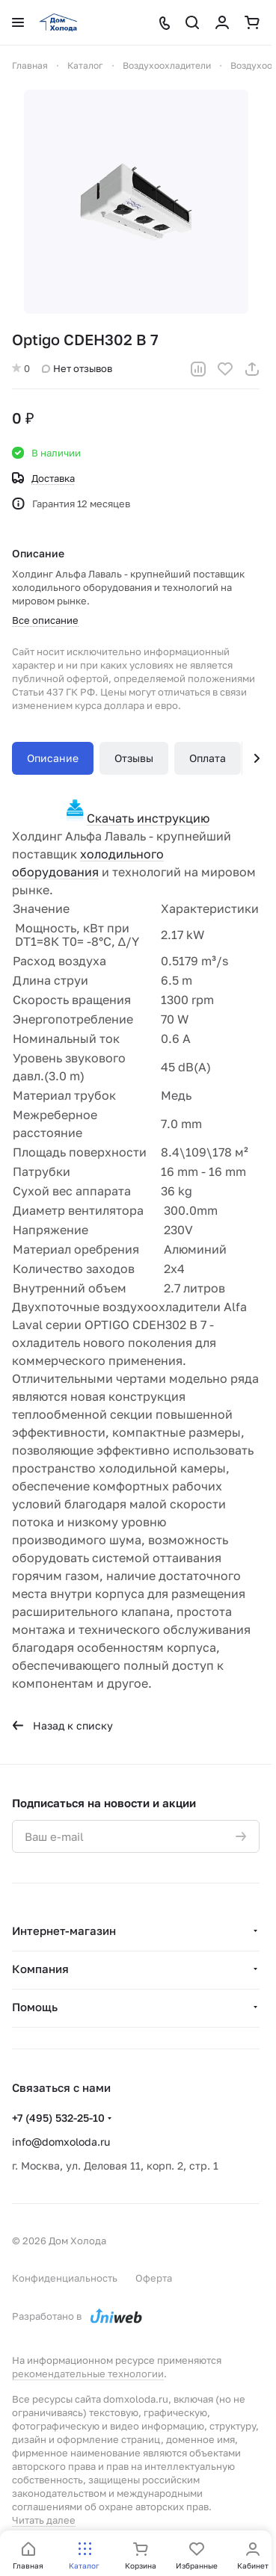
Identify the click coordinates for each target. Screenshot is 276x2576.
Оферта (153, 2278)
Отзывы (133, 758)
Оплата (207, 758)
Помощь (35, 2006)
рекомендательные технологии (88, 2374)
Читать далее (44, 2520)
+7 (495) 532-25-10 (58, 2117)
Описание (53, 758)
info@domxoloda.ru (61, 2141)
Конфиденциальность (64, 2278)
